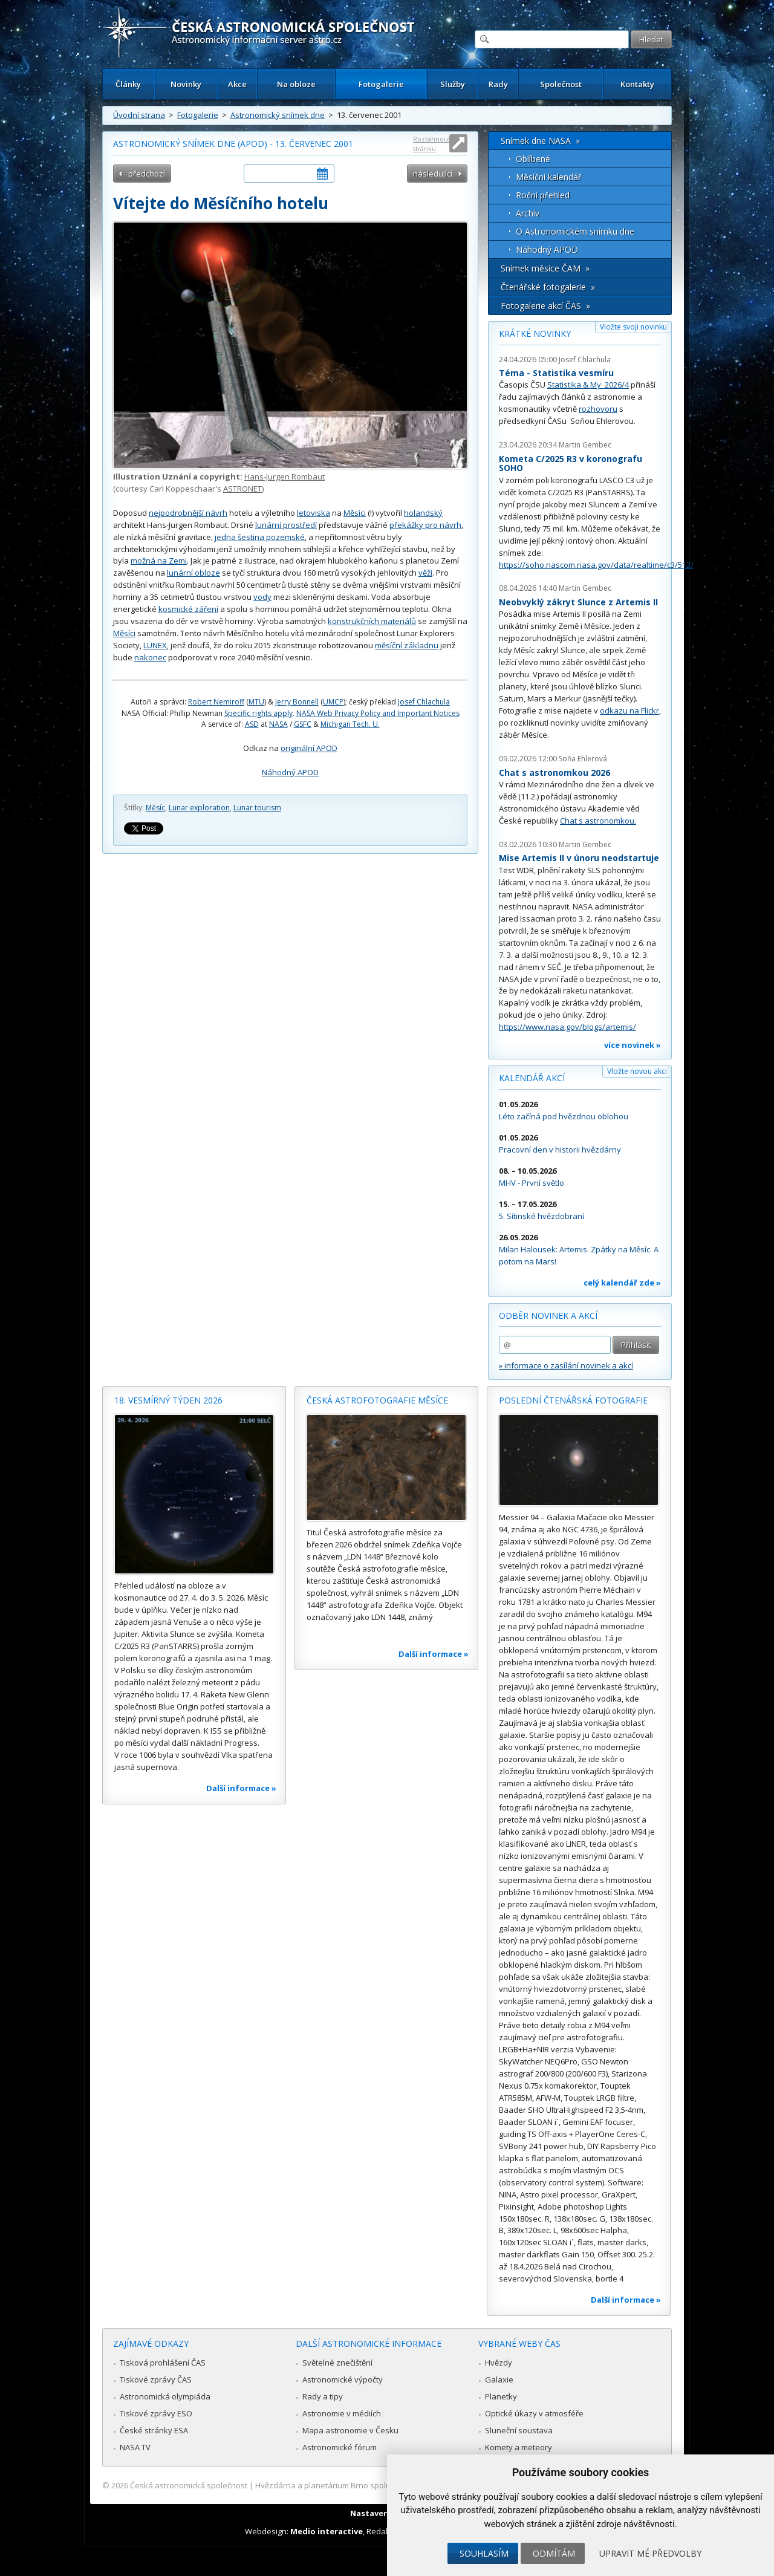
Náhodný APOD (290, 772)
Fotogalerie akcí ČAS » (545, 305)
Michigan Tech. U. (350, 724)
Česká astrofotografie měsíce (377, 1400)
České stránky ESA (154, 2430)
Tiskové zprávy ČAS (156, 2379)
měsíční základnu (406, 645)
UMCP (333, 702)
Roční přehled (543, 195)
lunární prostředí (286, 524)
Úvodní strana (139, 114)
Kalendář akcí (532, 1078)
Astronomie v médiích (341, 2413)
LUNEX (155, 645)
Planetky (501, 2396)
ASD (252, 724)
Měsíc (155, 807)
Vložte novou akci (637, 1071)
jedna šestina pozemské (260, 537)
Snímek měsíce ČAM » (545, 268)
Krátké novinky (535, 333)
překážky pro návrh (425, 524)
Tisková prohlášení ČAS (163, 2362)
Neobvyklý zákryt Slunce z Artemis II (578, 602)
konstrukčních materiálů (372, 621)
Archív (527, 213)
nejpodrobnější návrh (188, 512)
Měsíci (354, 512)
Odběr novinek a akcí (548, 1315)
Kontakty (637, 84)
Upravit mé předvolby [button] (650, 2553)
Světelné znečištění (337, 2362)
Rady (498, 84)
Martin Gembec (585, 445)
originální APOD (309, 748)
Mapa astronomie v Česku (350, 2430)
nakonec (150, 657)
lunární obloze (193, 572)
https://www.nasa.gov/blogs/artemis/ (567, 1026)
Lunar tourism (257, 807)
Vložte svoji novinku (633, 327)
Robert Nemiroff (216, 702)
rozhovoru (598, 408)
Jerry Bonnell (297, 702)
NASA (278, 724)
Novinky (186, 84)
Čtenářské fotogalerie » (548, 287)
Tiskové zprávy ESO (156, 2413)
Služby (452, 84)
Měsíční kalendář (549, 177)
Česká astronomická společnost (188, 2485)
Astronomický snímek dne (277, 114)
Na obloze (296, 84)
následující (432, 173)
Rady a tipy (322, 2396)
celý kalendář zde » (622, 1282)
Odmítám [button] (554, 2553)
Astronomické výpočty (342, 2379)
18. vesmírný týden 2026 (168, 1400)
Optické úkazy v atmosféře (534, 2413)
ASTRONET (242, 488)
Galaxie (499, 2379)
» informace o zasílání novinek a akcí (566, 1365)
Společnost (561, 84)
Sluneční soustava (519, 2430)
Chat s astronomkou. (598, 820)
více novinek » (632, 1044)
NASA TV (135, 2447)
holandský (423, 512)
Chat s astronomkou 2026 (554, 772)
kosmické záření (188, 608)
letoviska (313, 512)
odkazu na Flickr (629, 710)
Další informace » (241, 1788)
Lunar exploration (199, 807)
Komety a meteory (518, 2447)
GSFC (302, 724)
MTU (256, 702)
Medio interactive (326, 2531)
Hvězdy (498, 2362)
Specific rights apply (258, 713)
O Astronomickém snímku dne (575, 231)
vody (262, 596)
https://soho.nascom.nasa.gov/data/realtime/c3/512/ (596, 564)
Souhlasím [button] (484, 2553)
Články (128, 84)
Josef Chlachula (424, 702)
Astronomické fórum (339, 2447)
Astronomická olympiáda (165, 2396)
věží (425, 572)
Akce (237, 84)
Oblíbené (533, 158)
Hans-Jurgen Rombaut (284, 476)
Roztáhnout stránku (431, 143)
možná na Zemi (159, 560)
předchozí (146, 173)
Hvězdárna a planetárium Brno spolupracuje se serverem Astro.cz (376, 2485)
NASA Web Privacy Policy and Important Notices (378, 713)
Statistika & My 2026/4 (588, 384)
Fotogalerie (381, 84)
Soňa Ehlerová (583, 758)
